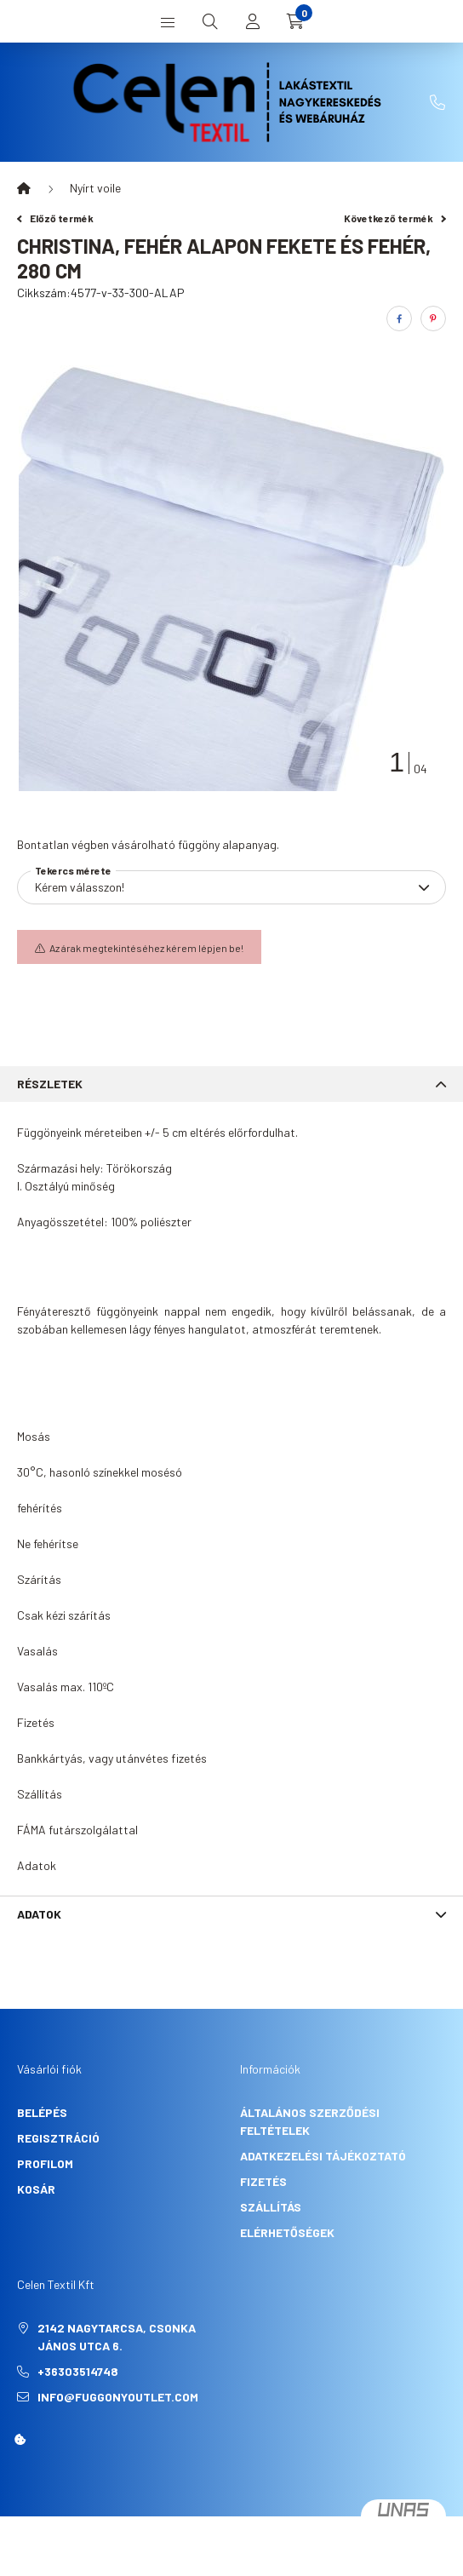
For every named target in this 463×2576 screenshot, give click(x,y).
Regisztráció (58, 2138)
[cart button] (295, 21)
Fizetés (263, 2181)
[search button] (210, 21)
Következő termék (395, 218)
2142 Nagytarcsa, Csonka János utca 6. (116, 2337)
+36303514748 (437, 102)
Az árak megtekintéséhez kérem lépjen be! (146, 948)
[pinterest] (433, 318)
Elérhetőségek (287, 2232)
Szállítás (270, 2207)
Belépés (42, 2112)
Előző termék (55, 218)
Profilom (45, 2163)
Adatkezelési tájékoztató (323, 2156)
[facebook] (399, 318)
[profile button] (253, 21)
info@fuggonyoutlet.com (117, 2397)
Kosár (36, 2189)
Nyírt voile (95, 188)
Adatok (39, 1914)
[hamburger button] (168, 21)
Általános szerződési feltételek (310, 2121)
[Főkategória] (24, 188)
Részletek (50, 1083)
